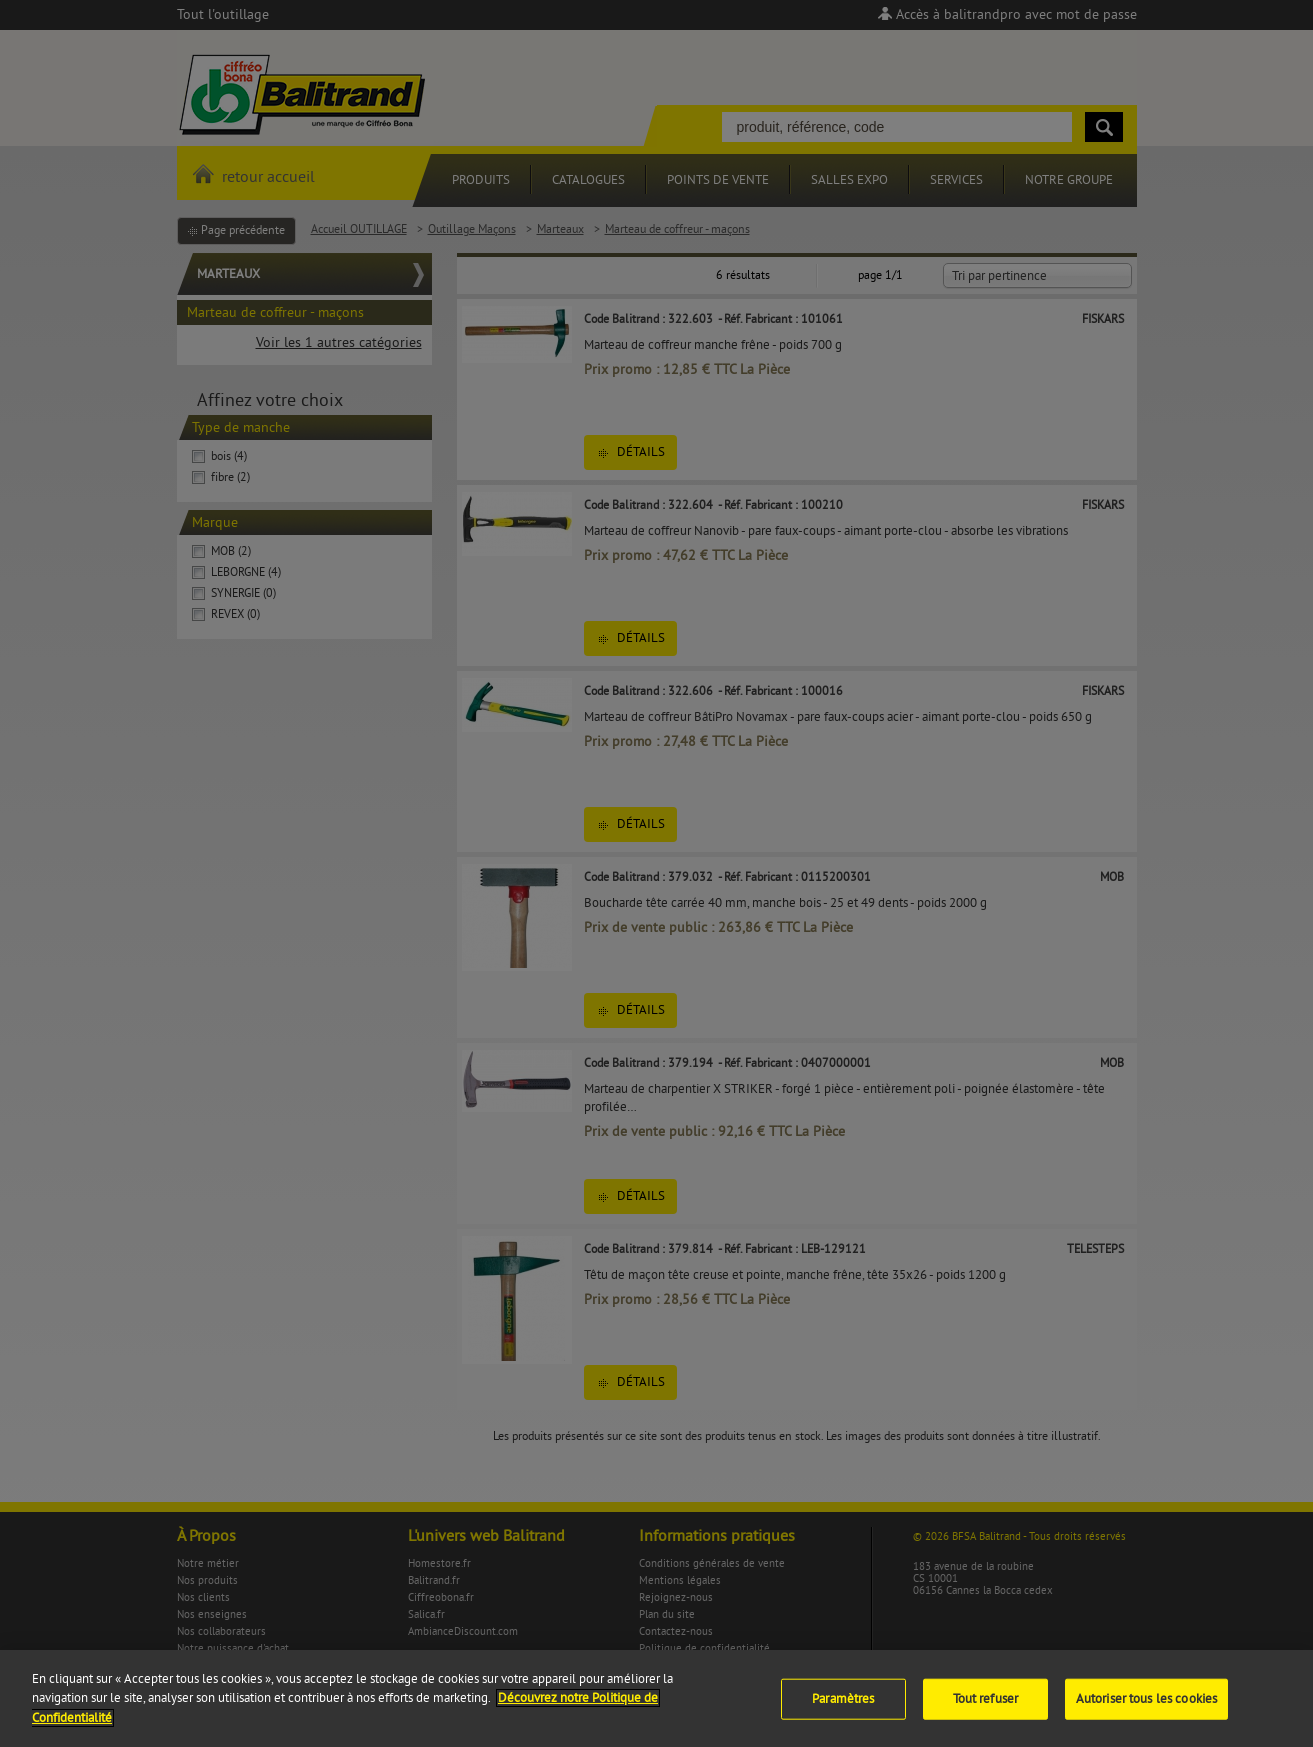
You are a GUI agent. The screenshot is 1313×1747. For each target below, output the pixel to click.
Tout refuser (986, 1709)
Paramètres (843, 1709)
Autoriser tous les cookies (1146, 1709)
